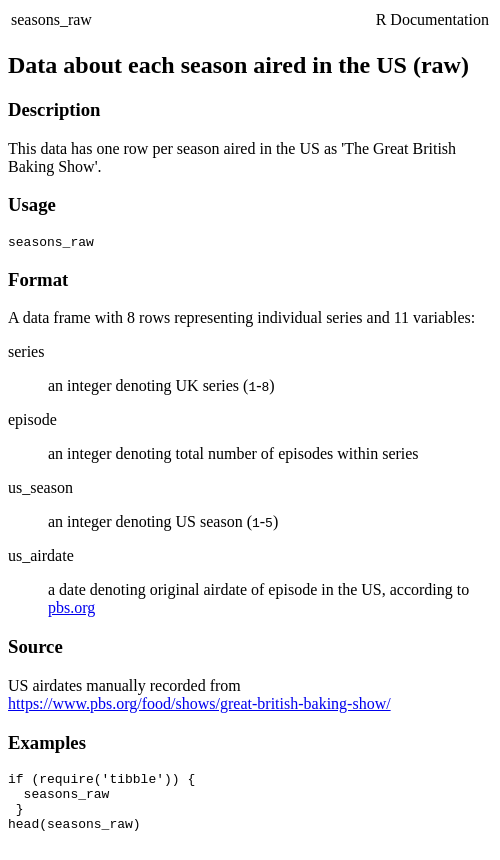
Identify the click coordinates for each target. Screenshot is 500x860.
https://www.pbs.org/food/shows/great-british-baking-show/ (199, 706)
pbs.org (71, 610)
